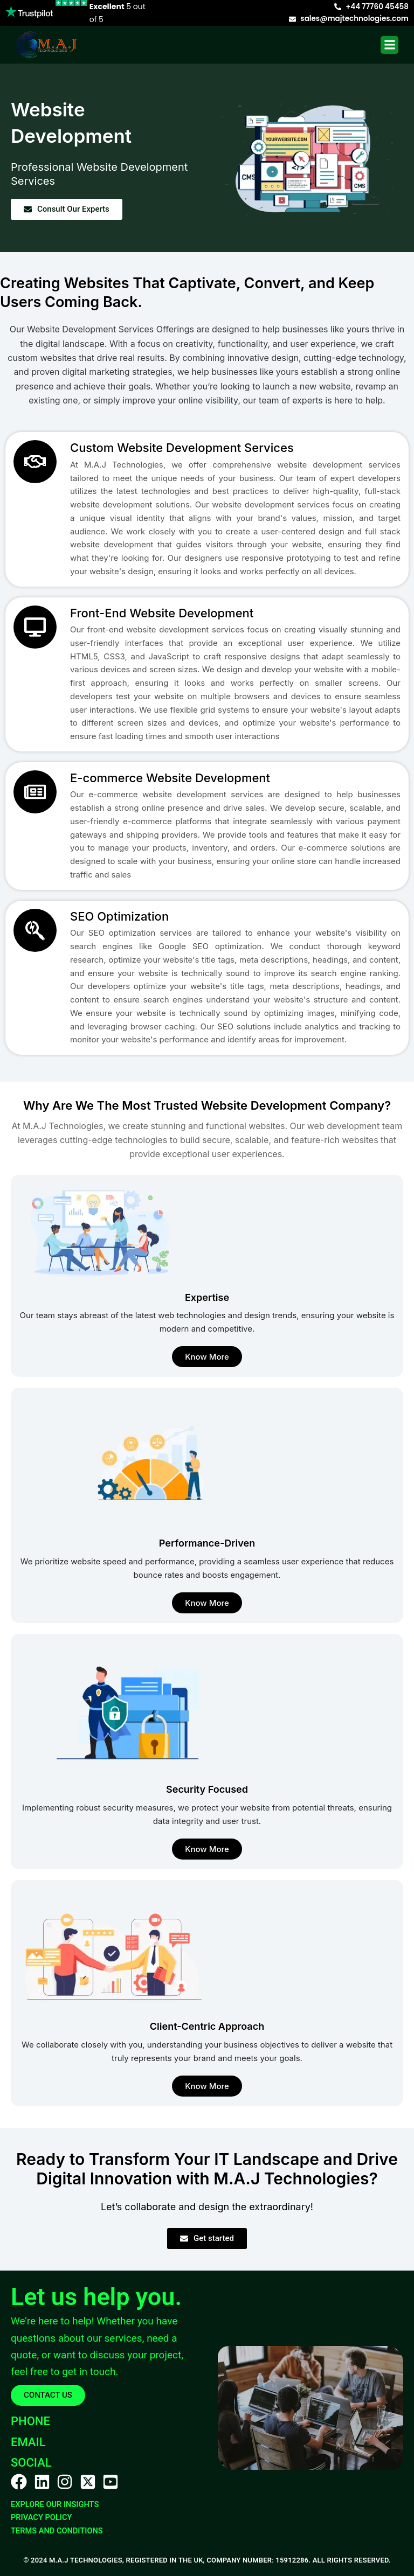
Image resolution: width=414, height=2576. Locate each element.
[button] (389, 45)
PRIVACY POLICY (41, 2517)
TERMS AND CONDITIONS (57, 2531)
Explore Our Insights (55, 2504)
